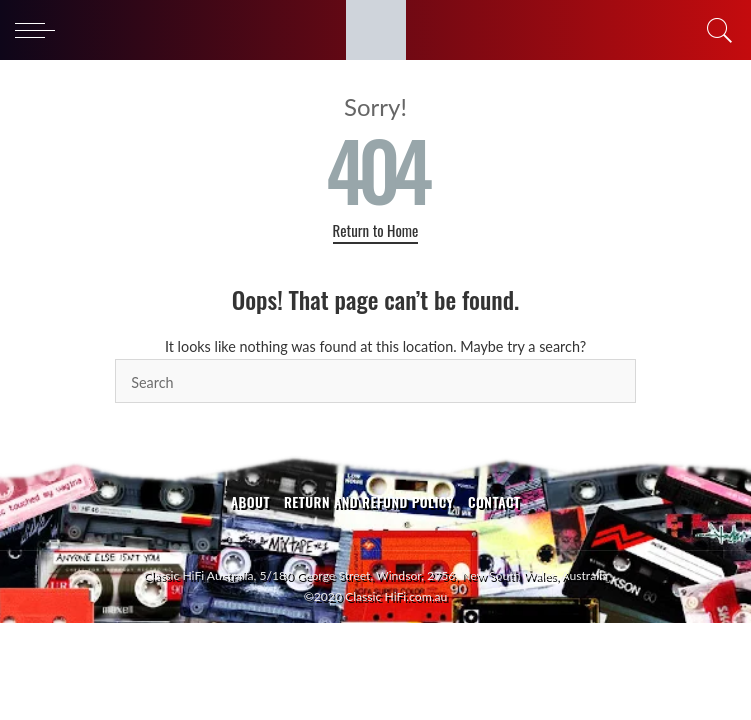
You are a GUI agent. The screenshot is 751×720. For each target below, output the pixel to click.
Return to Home (376, 230)
